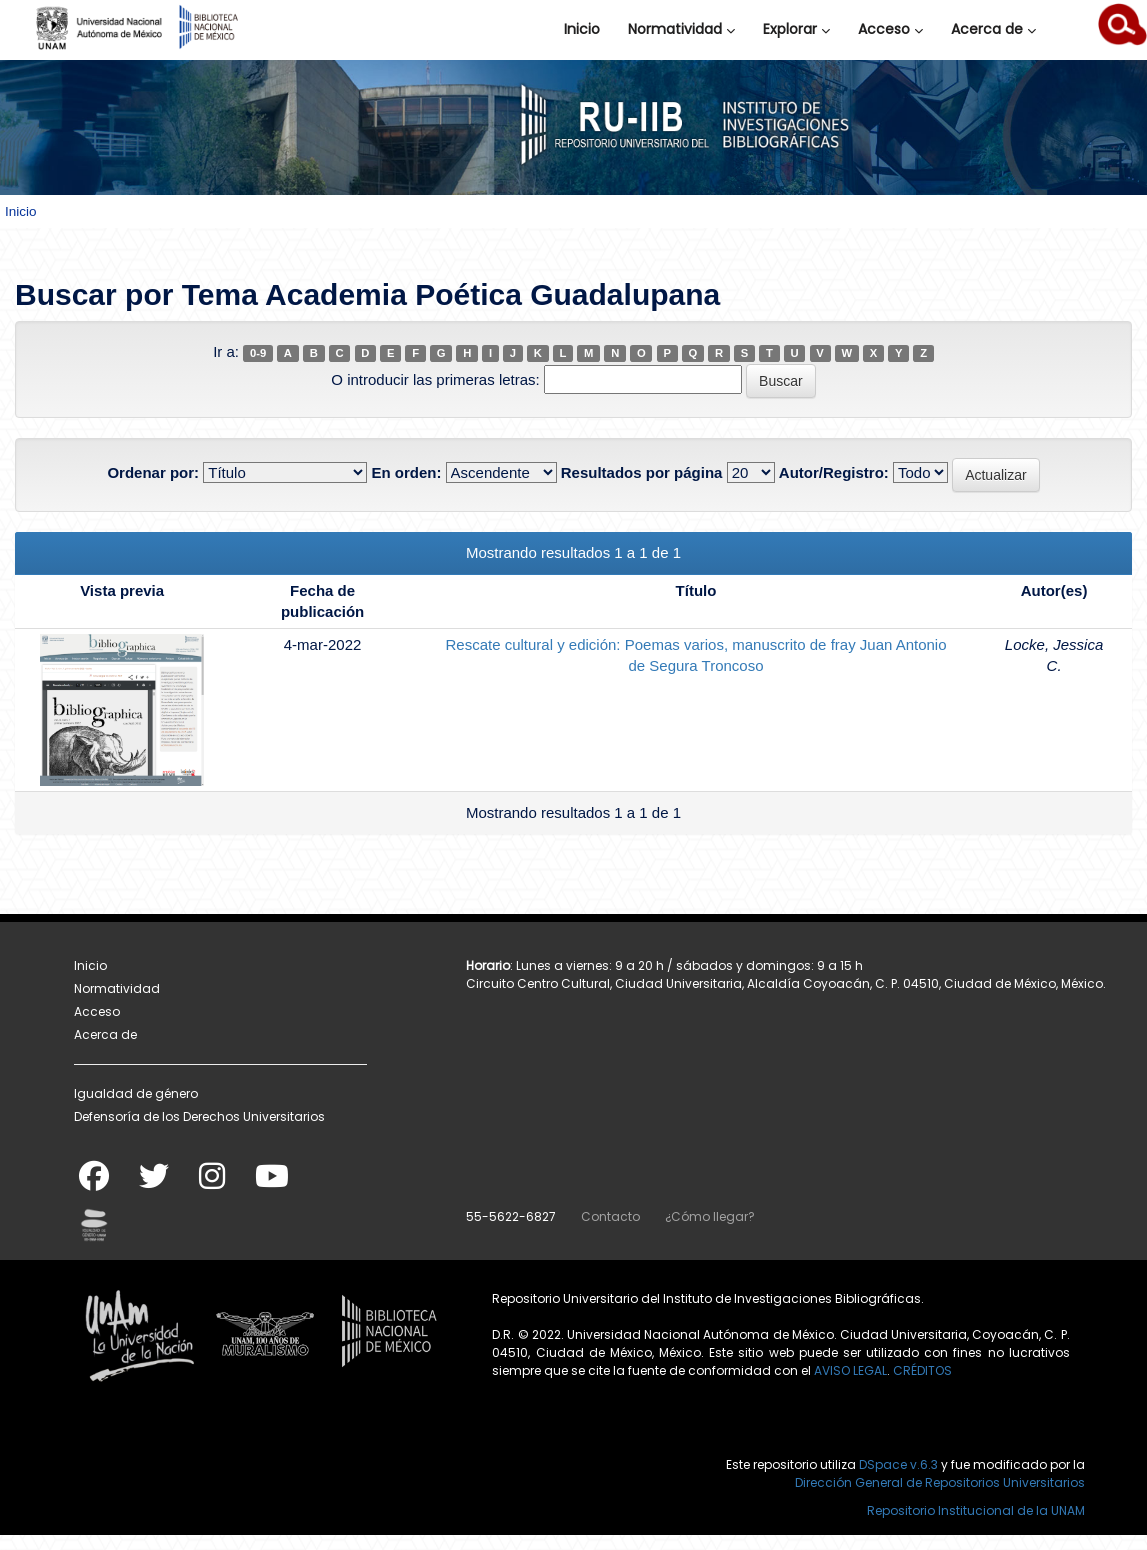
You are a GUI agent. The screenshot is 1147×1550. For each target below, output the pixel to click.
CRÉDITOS (922, 1370)
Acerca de (993, 29)
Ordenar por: (153, 472)
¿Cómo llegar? (710, 1216)
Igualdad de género (136, 1093)
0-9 (258, 353)
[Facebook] (94, 1182)
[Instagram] (212, 1182)
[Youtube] (272, 1182)
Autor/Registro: (834, 472)
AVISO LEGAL (850, 1370)
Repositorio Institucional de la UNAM (976, 1510)
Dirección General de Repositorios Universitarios (940, 1482)
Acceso (890, 29)
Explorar (796, 29)
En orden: (406, 472)
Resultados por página (642, 472)
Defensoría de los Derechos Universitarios (199, 1116)
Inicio (582, 29)
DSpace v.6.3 (898, 1464)
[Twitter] (154, 1182)
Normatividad (681, 29)
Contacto (610, 1216)
